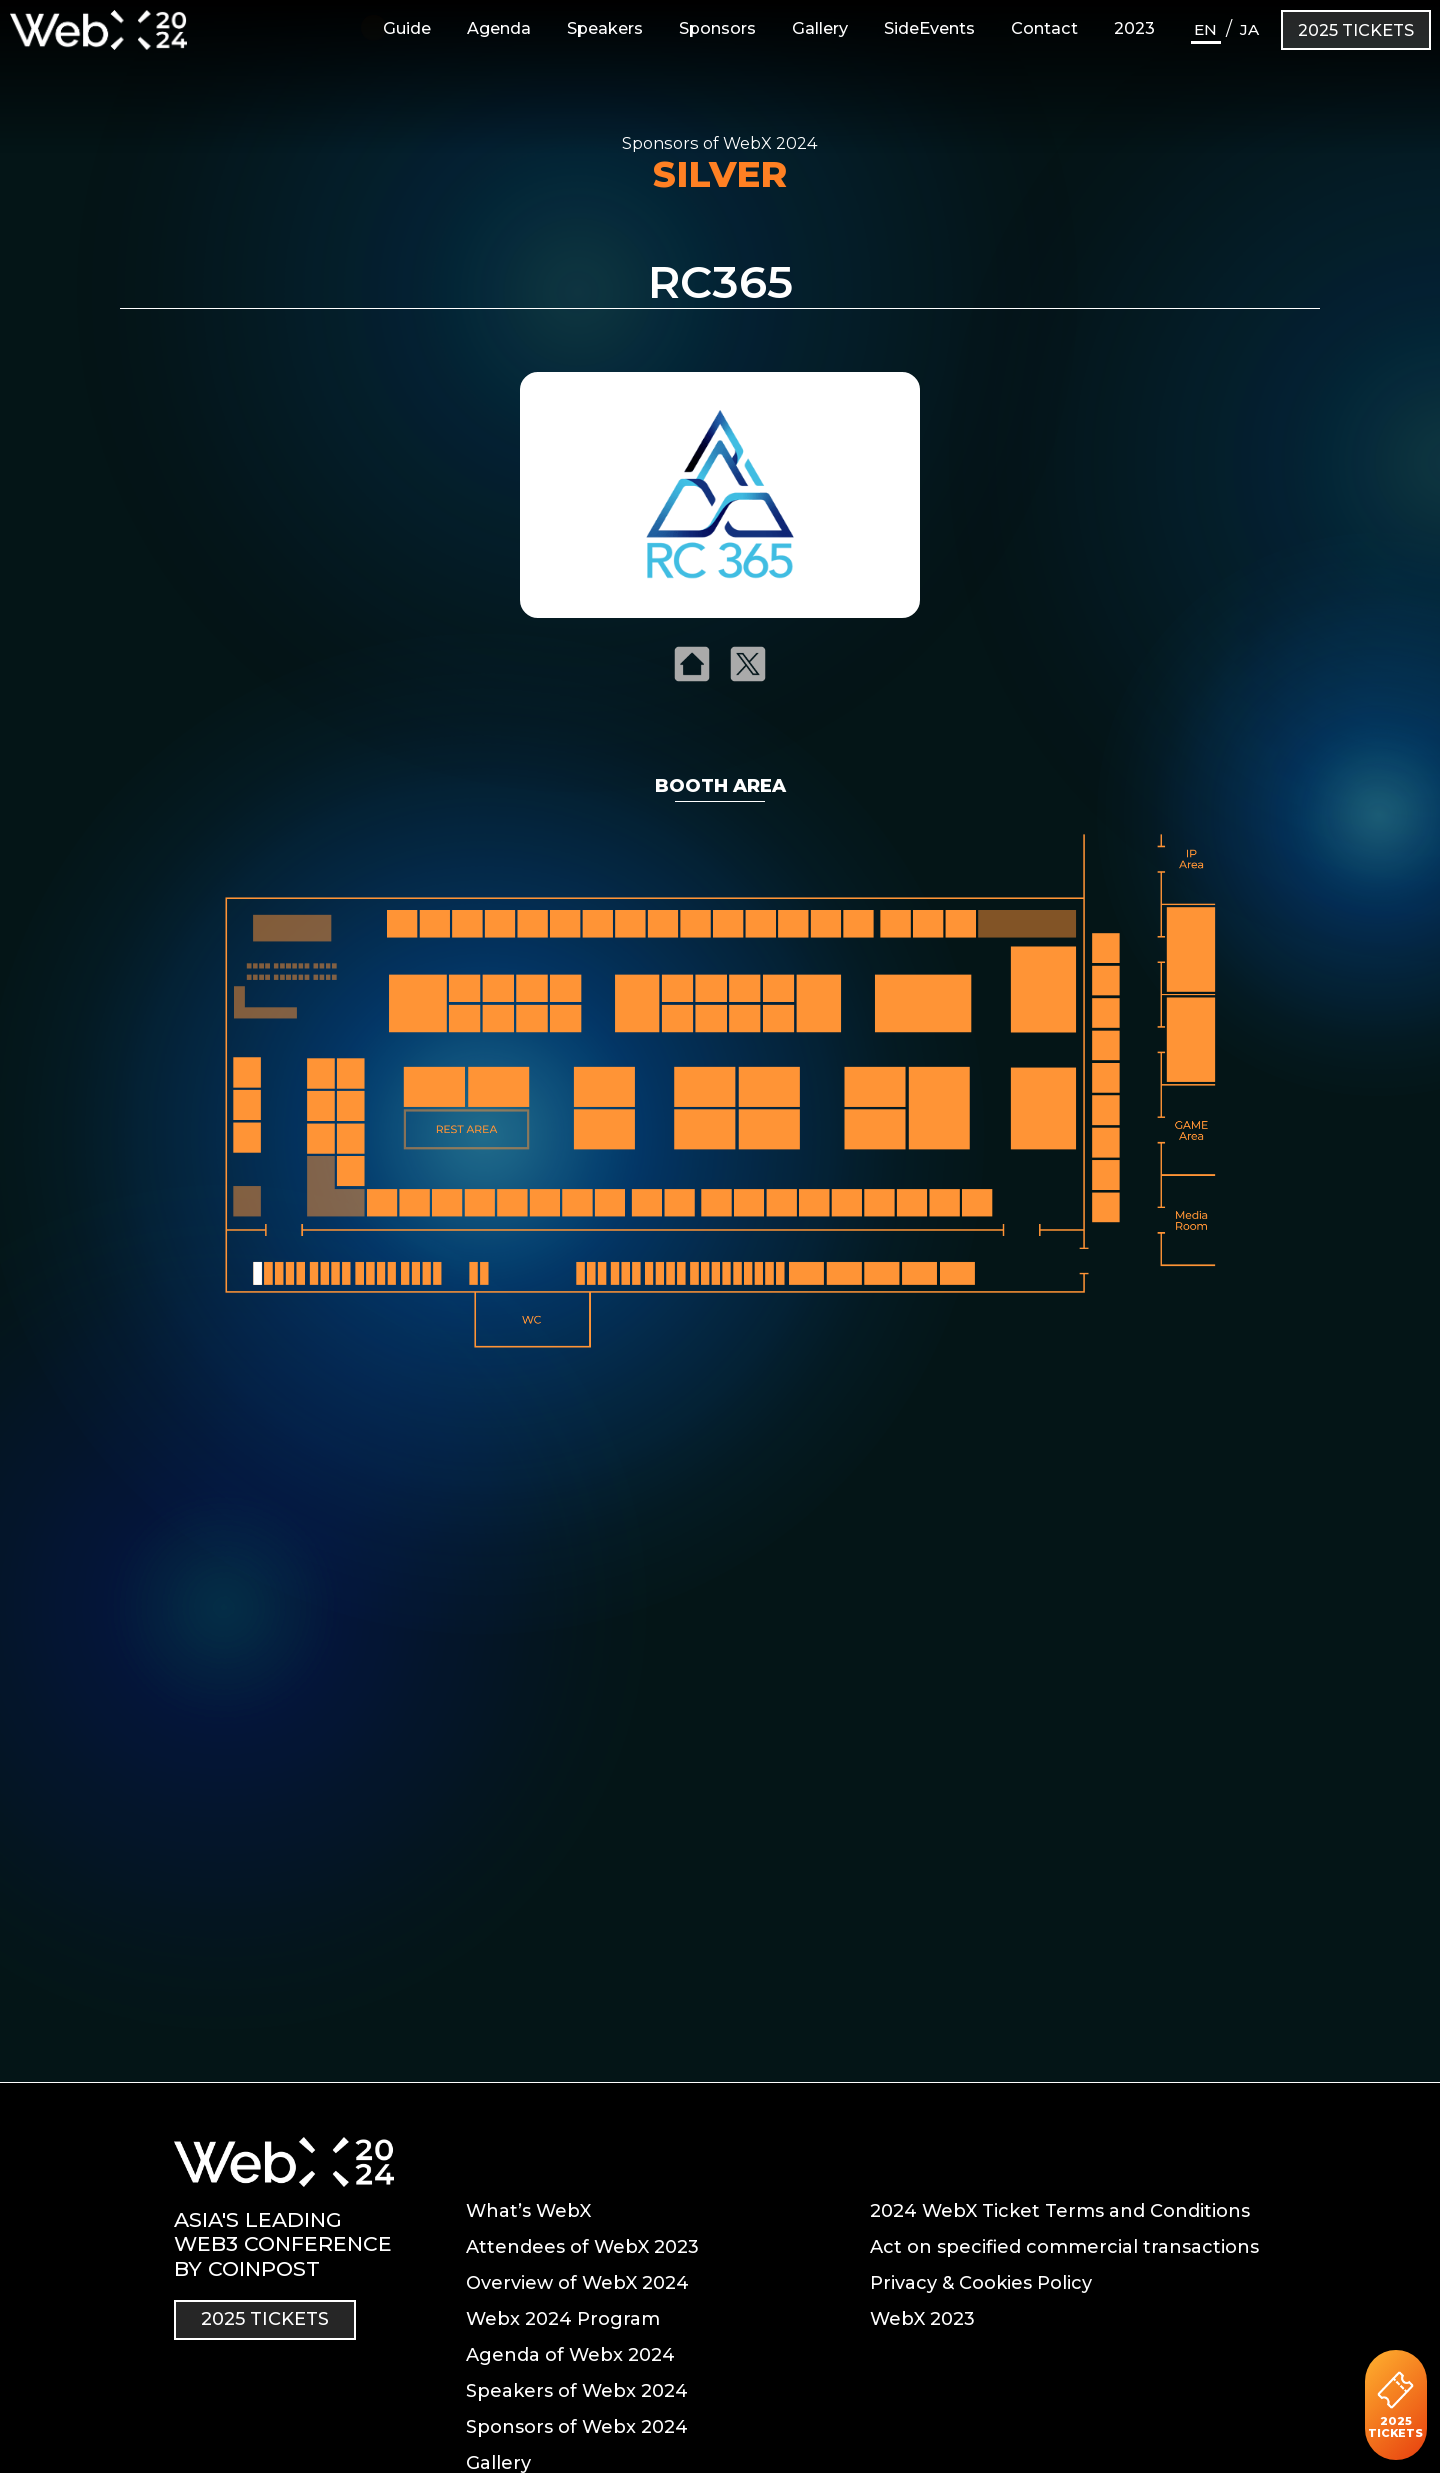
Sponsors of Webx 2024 (577, 2427)
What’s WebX (528, 2211)
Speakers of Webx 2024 (577, 2391)
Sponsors (717, 28)
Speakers (605, 28)
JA (1249, 29)
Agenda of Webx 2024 (570, 2355)
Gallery (820, 28)
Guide (397, 28)
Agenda (499, 28)
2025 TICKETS (1356, 30)
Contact (1044, 28)
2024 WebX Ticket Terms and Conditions (1060, 2211)
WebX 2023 (922, 2319)
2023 (1134, 28)
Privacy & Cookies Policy (981, 2283)
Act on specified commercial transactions (1064, 2247)
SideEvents (929, 28)
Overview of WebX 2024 (577, 2283)
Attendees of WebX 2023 (582, 2247)
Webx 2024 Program (563, 2319)
